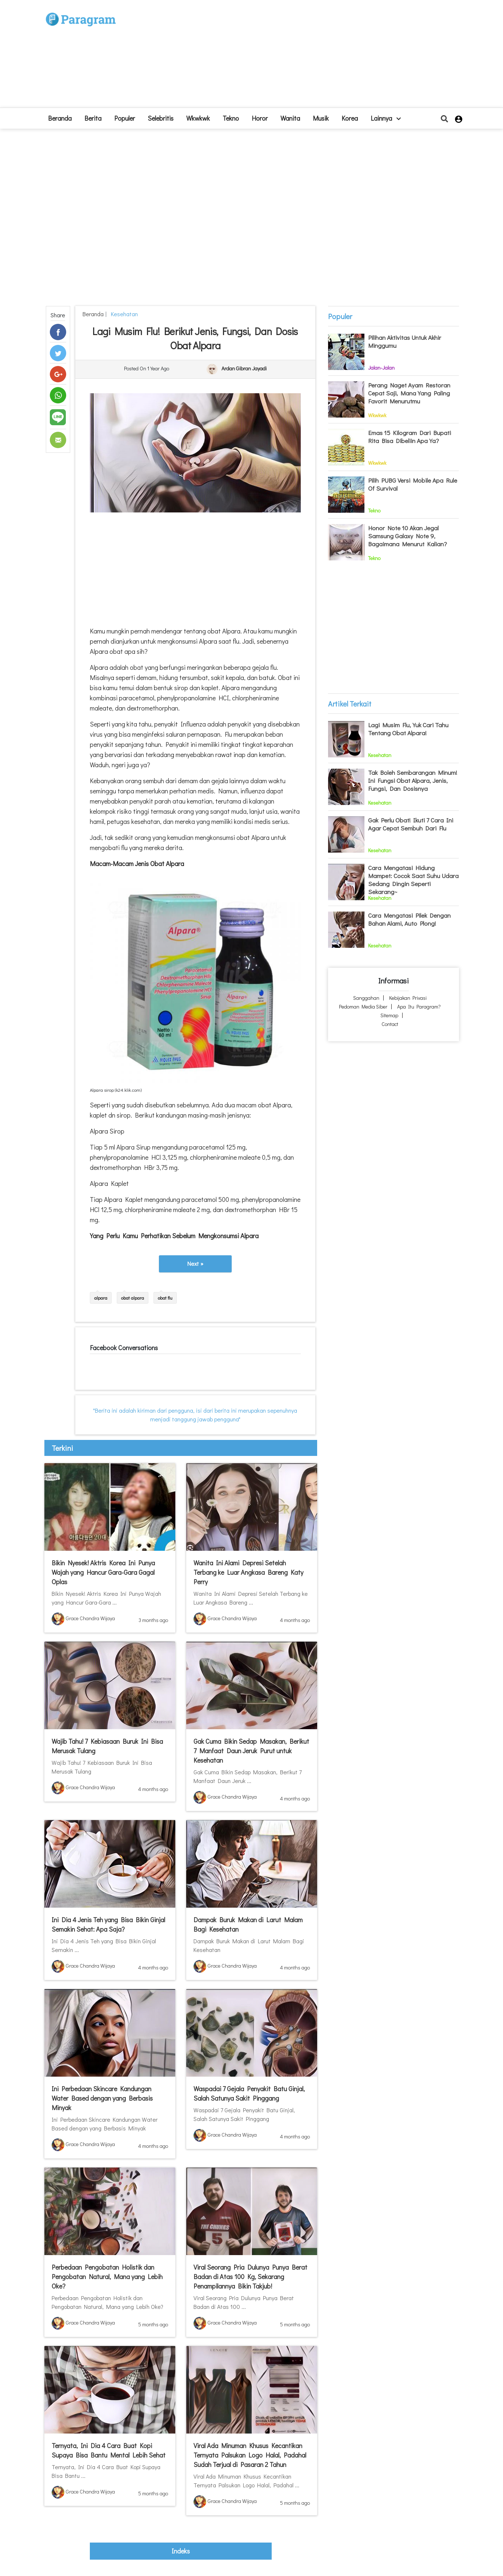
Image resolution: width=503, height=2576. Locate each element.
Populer (124, 118)
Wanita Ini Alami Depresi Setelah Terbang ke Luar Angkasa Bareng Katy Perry (248, 1572)
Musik (321, 118)
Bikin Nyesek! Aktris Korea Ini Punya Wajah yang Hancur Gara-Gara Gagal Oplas (103, 1572)
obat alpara (132, 1298)
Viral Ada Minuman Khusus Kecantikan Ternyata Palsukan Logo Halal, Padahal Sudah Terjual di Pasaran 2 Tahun (249, 2455)
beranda (60, 118)
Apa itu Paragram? (419, 1006)
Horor (260, 118)
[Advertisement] (305, 57)
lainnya (386, 118)
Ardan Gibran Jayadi (244, 368)
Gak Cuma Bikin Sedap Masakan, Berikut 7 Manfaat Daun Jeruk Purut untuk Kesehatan (251, 1750)
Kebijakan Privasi (408, 997)
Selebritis (160, 118)
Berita (92, 118)
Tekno (231, 118)
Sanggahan (366, 997)
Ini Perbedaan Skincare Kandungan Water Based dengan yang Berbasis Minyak (102, 2098)
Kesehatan (123, 314)
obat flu (165, 1298)
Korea (350, 118)
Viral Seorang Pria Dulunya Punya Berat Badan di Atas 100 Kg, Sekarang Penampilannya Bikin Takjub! (250, 2276)
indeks (181, 2551)
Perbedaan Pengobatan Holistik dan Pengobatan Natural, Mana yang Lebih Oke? (107, 2276)
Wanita (290, 118)
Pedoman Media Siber (363, 1006)
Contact (390, 1024)
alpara (100, 1298)
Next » (195, 1263)
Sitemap (389, 1015)
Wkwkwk (198, 118)
